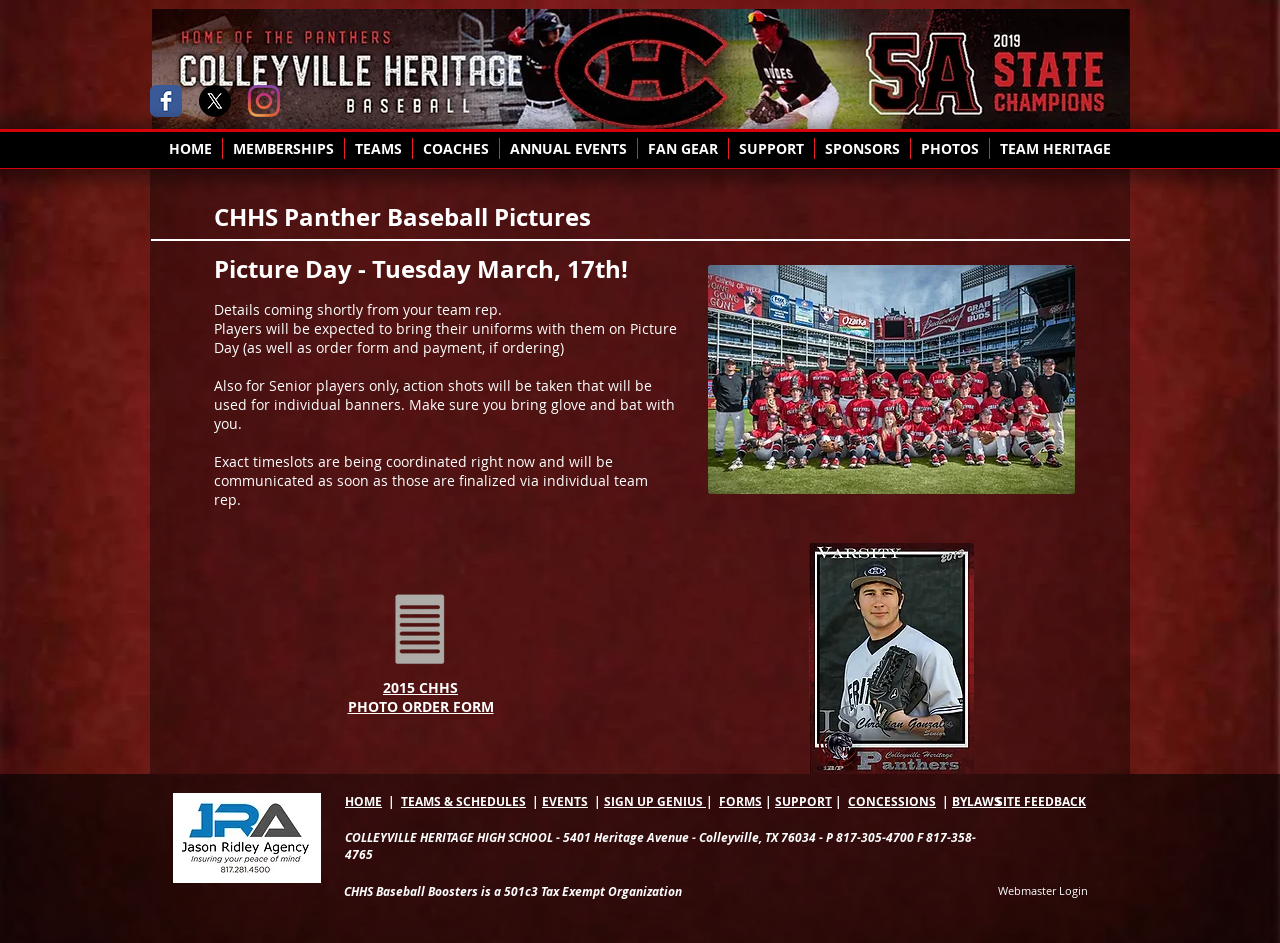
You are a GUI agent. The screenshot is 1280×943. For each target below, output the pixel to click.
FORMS (740, 801)
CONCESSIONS (892, 801)
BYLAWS (976, 801)
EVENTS (565, 801)
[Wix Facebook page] (166, 101)
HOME (363, 801)
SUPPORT (803, 801)
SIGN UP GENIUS (655, 801)
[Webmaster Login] (1043, 891)
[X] (215, 101)
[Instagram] (264, 101)
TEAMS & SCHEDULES (463, 801)
